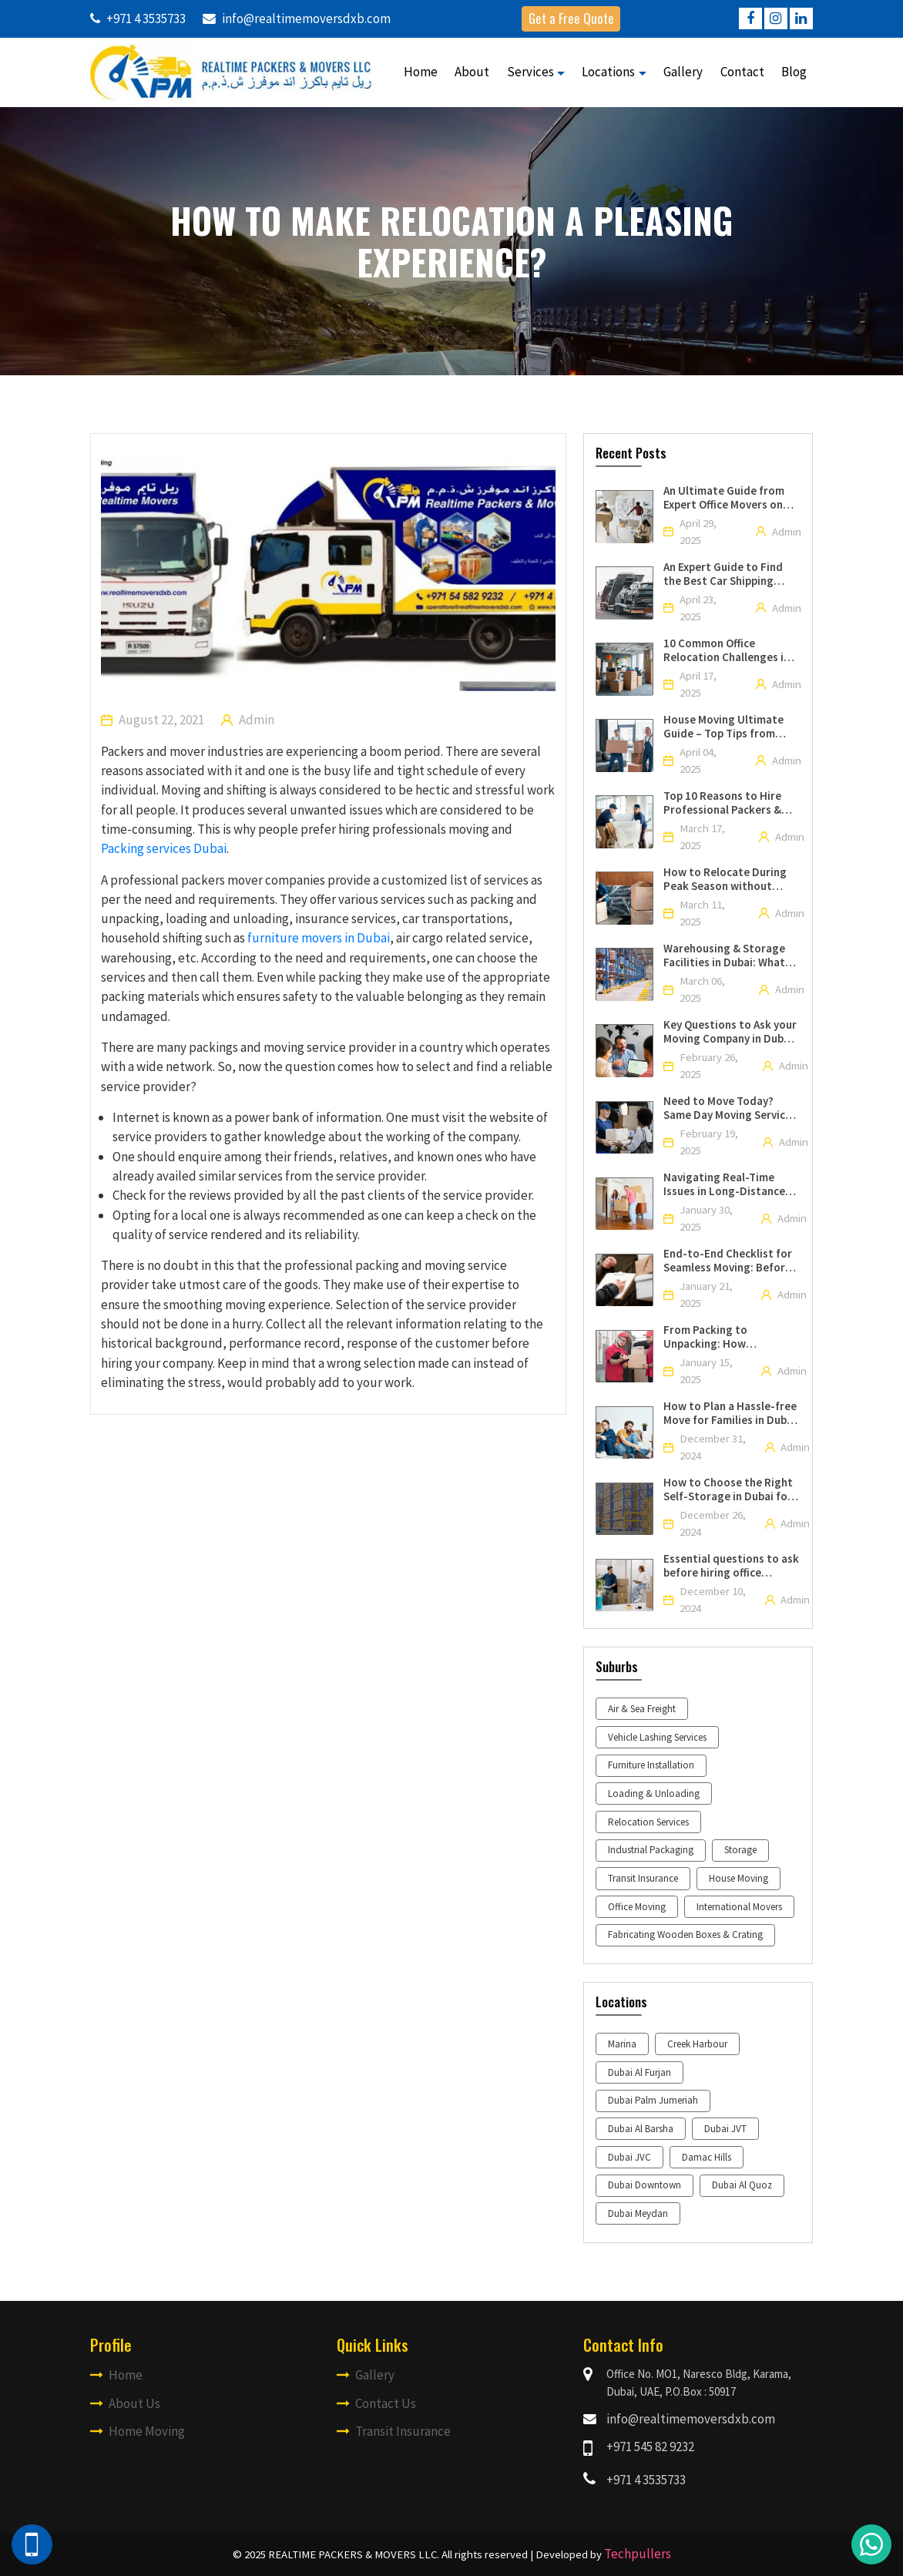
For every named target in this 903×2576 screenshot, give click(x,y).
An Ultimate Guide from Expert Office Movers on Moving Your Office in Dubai (723, 498)
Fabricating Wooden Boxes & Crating (685, 1934)
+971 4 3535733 (646, 2479)
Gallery (683, 71)
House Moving (738, 1878)
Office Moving (637, 1906)
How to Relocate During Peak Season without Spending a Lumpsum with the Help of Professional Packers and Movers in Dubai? (729, 879)
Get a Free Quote (571, 18)
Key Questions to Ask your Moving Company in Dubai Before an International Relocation (730, 1032)
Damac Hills (706, 2157)
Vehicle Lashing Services (657, 1737)
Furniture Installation (651, 1765)
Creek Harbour (697, 2043)
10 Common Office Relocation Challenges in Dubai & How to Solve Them (726, 650)
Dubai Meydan (638, 2213)
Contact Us (376, 2403)
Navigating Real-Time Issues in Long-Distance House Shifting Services (724, 1184)
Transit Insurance (643, 1878)
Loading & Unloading (654, 1793)
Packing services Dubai (164, 848)
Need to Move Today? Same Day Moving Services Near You (730, 1108)
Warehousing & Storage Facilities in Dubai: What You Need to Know (724, 955)
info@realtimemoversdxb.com (690, 2418)
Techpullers (637, 2553)
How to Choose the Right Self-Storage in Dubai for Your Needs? (728, 1489)
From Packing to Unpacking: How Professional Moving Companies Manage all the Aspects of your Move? (730, 1337)
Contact (742, 71)
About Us (125, 2403)
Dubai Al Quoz (742, 2184)
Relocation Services (648, 1822)
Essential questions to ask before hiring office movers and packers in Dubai (731, 1566)
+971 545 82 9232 (650, 2446)
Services (530, 71)
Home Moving (137, 2431)
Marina (622, 2043)
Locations (608, 71)
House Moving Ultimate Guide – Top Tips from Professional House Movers (723, 727)
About (472, 71)
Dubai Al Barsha (640, 2128)
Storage (740, 1849)
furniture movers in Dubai (318, 937)
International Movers (739, 1906)
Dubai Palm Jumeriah (653, 2100)
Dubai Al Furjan (639, 2072)
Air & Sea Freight (642, 1708)
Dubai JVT (725, 2128)
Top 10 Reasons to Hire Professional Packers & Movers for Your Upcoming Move (730, 803)
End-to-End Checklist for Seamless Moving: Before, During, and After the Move (731, 1261)
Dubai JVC (629, 2157)
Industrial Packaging (650, 1849)
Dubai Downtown (644, 2184)
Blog (794, 71)
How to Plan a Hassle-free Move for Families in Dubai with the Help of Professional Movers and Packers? (730, 1413)
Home (421, 71)
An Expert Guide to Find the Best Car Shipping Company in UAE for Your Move (725, 574)
